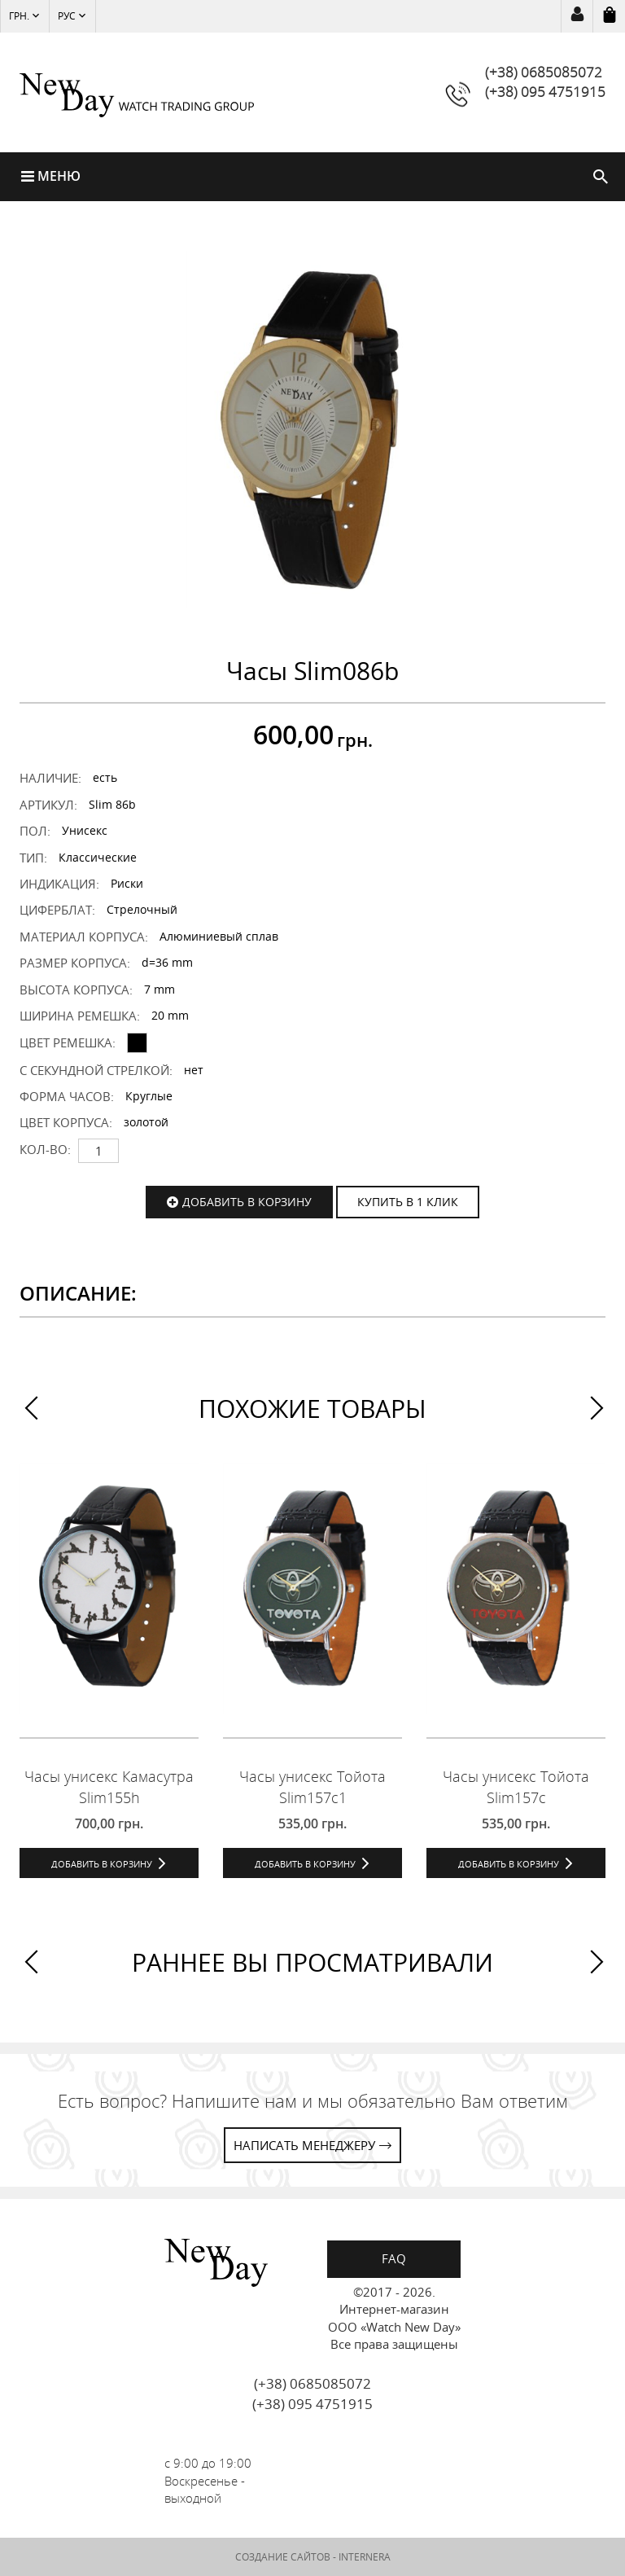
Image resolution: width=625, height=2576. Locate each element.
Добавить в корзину (247, 1201)
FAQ (394, 2258)
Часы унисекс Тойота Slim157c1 (312, 1786)
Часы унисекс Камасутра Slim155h (109, 1786)
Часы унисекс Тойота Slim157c (516, 1786)
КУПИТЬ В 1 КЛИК (407, 1201)
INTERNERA (365, 2557)
